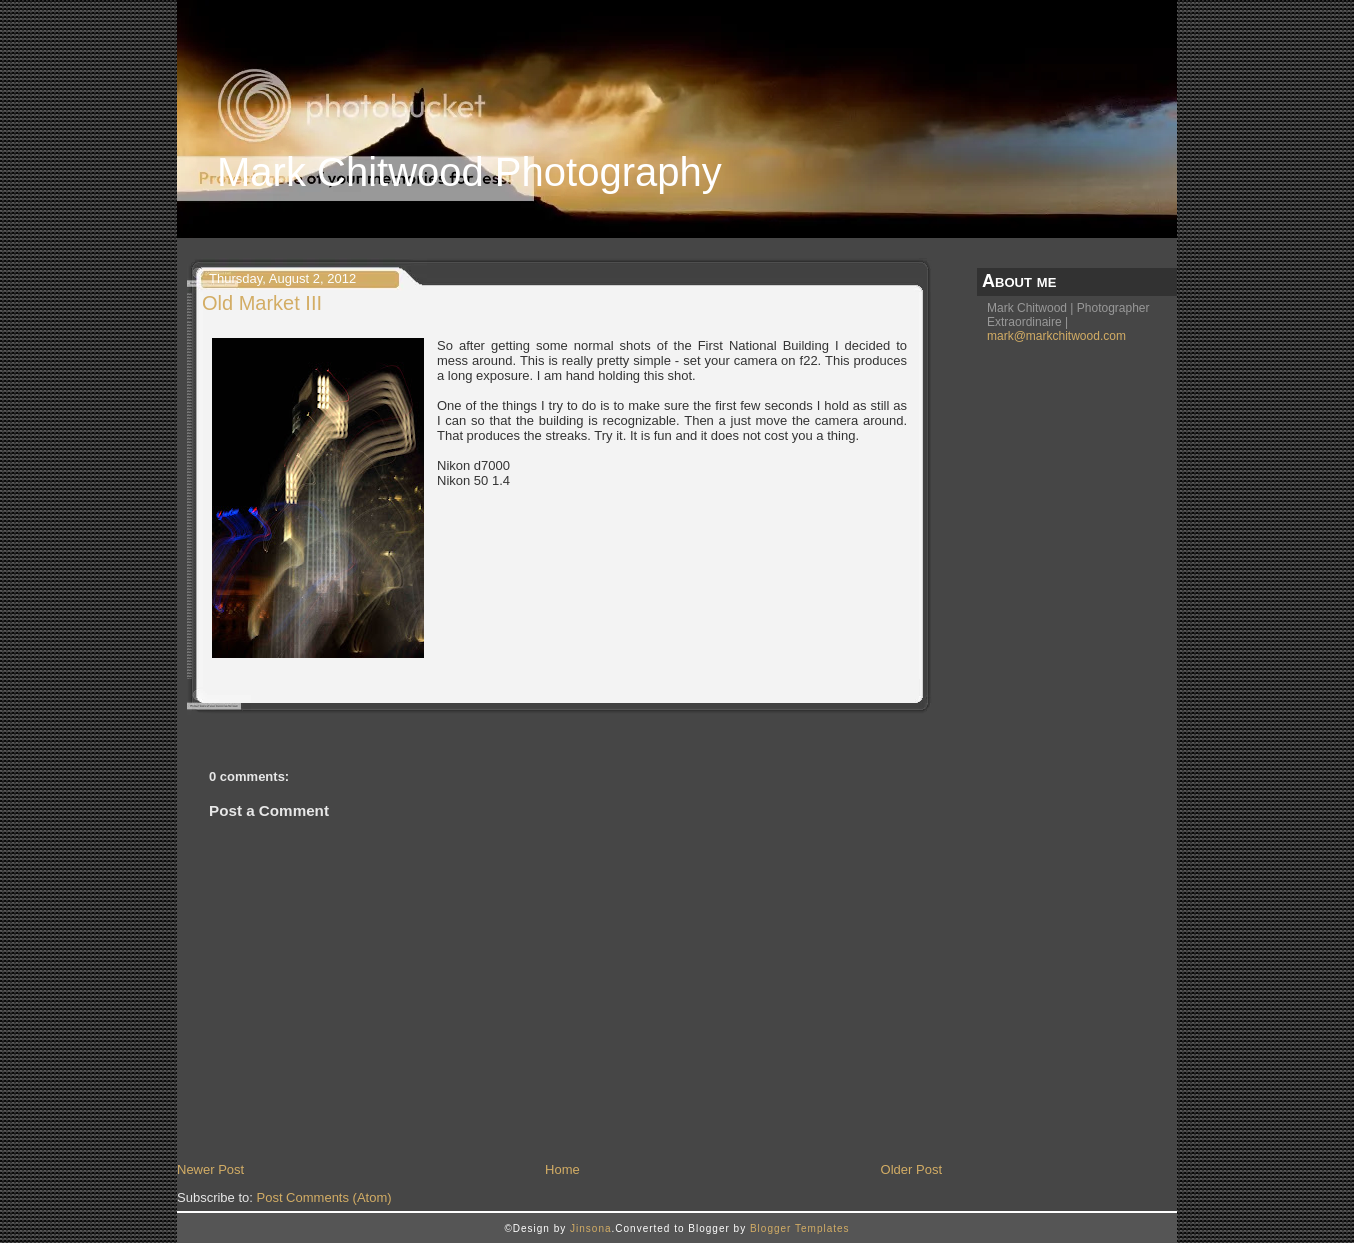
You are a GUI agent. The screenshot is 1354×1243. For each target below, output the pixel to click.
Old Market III (262, 303)
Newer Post (210, 1169)
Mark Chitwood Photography (469, 172)
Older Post (911, 1169)
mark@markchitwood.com (1056, 336)
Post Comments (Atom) (324, 1197)
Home (562, 1169)
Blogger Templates (800, 1228)
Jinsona (590, 1228)
